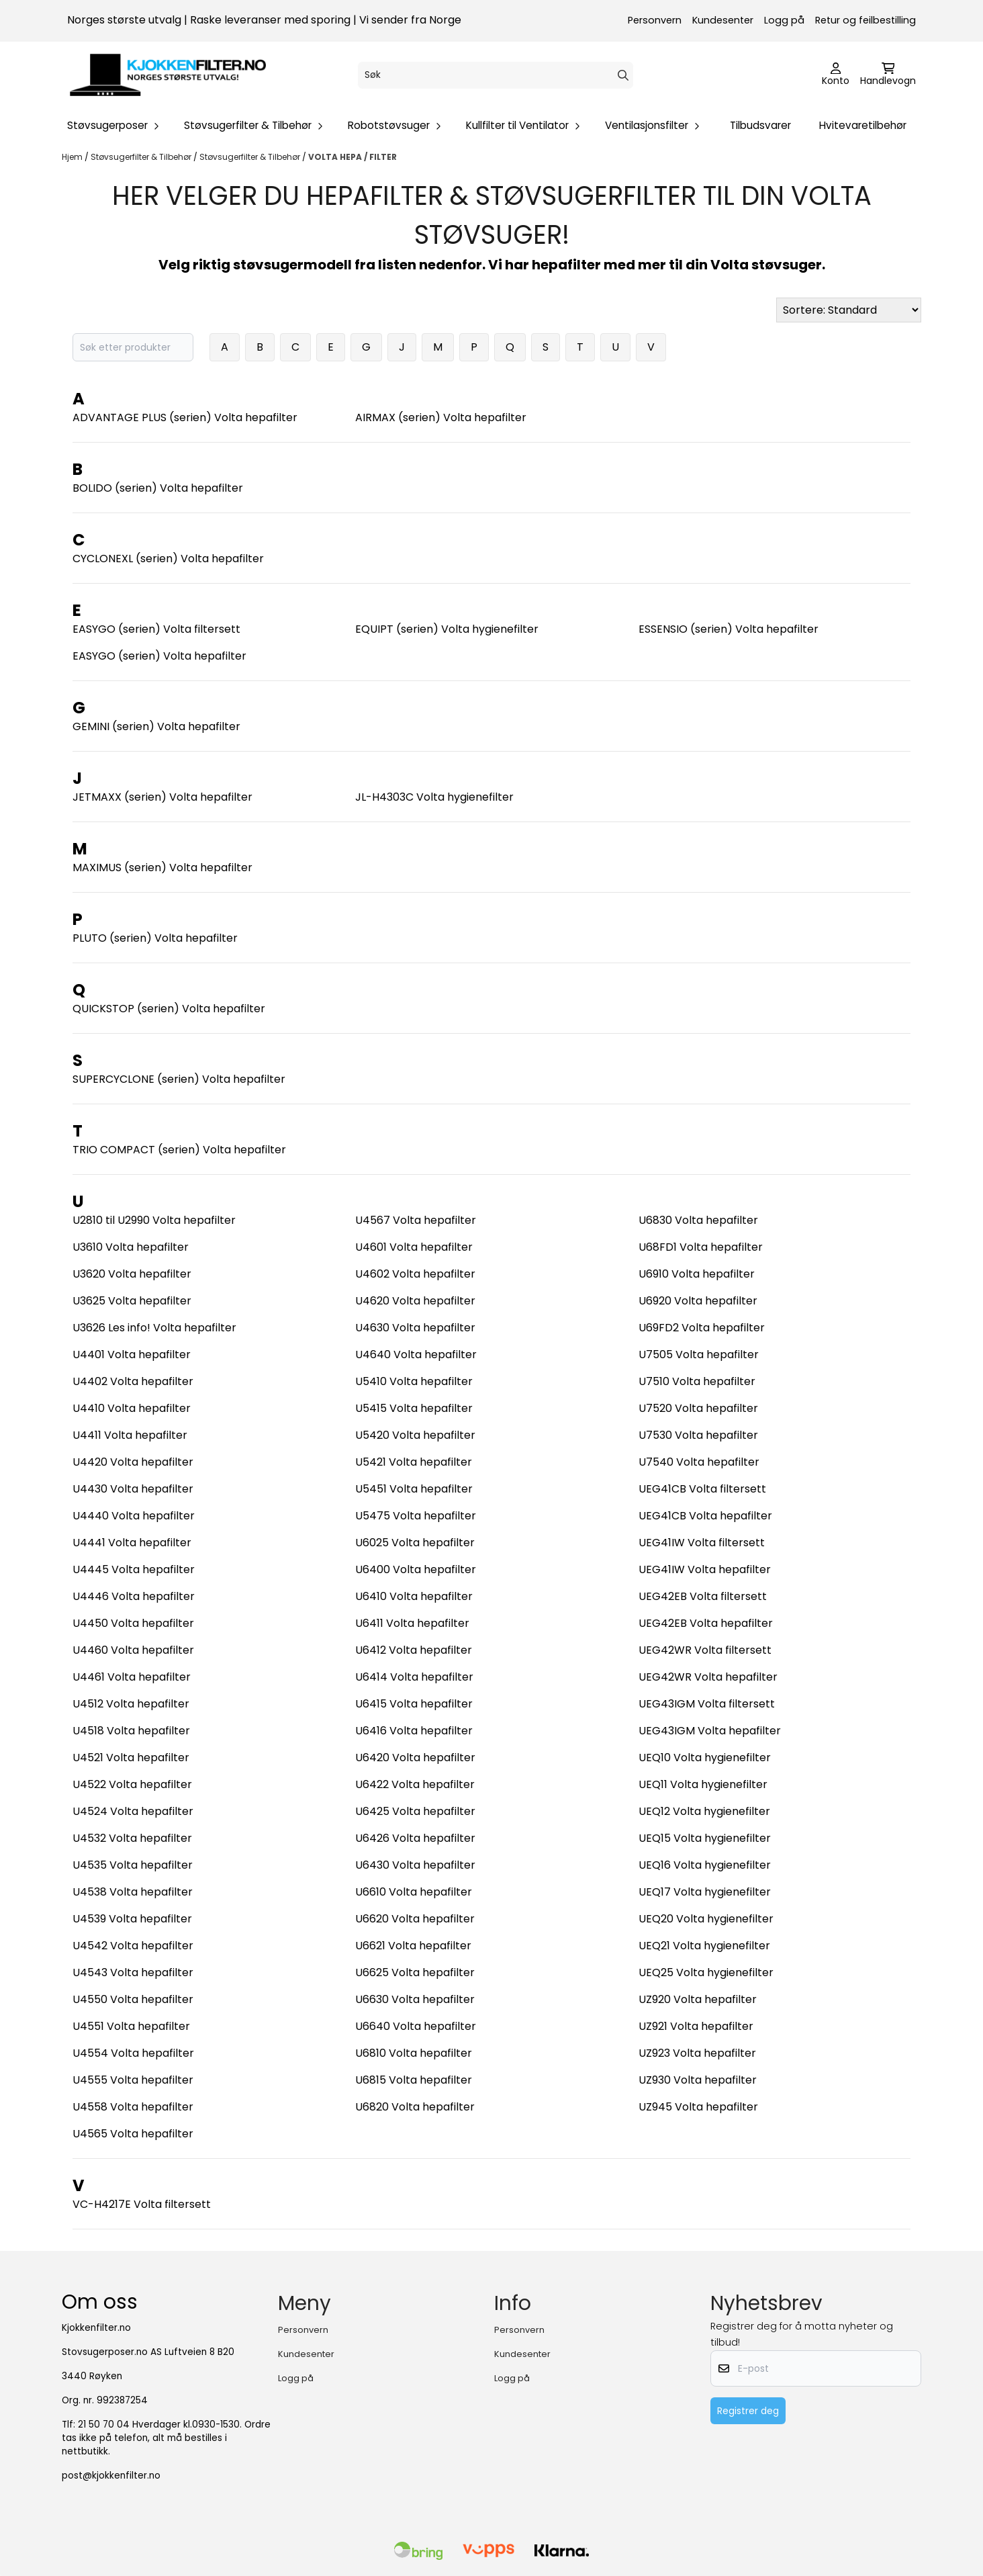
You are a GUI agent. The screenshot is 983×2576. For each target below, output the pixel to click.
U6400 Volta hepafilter (415, 1569)
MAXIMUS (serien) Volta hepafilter (162, 867)
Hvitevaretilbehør (862, 125)
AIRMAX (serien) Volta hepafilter (440, 417)
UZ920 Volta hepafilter (698, 1999)
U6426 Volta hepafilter (415, 1838)
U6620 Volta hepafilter (415, 1918)
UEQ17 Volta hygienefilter (705, 1892)
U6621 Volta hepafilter (413, 1945)
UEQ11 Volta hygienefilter (703, 1784)
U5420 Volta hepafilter (415, 1435)
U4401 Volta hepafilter (132, 1354)
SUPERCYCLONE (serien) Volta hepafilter (179, 1079)
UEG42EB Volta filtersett (703, 1596)
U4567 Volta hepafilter (415, 1220)
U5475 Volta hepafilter (415, 1515)
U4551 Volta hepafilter (131, 2026)
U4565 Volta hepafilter (133, 2133)
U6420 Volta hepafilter (415, 1757)
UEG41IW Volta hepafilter (705, 1569)
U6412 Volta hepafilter (413, 1650)
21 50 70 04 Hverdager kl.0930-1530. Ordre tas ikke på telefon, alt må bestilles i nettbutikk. (166, 2438)
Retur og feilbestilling (865, 20)
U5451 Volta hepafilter (414, 1489)
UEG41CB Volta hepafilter (705, 1515)
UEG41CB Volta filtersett (702, 1489)
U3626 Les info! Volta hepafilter (154, 1327)
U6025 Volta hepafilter (415, 1542)
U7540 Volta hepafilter (699, 1462)
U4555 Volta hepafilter (133, 2080)
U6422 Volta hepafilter (415, 1784)
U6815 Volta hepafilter (413, 2080)
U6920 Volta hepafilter (698, 1300)
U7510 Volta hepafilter (697, 1381)
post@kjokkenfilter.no (111, 2475)
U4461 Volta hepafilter (132, 1677)
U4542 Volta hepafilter (133, 1945)
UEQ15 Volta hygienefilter (705, 1838)
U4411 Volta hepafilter (130, 1435)
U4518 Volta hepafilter (131, 1730)
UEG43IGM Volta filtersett (707, 1704)
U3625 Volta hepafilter (132, 1300)
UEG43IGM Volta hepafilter (710, 1730)
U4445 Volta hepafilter (134, 1569)
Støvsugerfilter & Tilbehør (142, 157)
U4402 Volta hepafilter (133, 1381)
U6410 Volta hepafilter (414, 1596)
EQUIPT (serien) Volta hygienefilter (447, 629)
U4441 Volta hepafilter (132, 1542)
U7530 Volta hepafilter (698, 1435)
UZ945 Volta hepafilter (698, 2107)
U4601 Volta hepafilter (414, 1247)
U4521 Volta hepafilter (131, 1757)
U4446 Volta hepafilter (134, 1596)
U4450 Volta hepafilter (133, 1623)
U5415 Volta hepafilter (414, 1408)
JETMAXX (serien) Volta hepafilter (162, 797)
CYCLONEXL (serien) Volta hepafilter (168, 558)
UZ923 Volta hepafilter (697, 2053)
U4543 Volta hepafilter (133, 1972)
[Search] (623, 75)
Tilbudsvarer (760, 125)
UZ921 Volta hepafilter (696, 2026)
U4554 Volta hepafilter (133, 2053)
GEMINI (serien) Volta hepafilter (156, 726)
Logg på (784, 20)
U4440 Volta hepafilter (134, 1515)
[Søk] (495, 75)
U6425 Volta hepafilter (415, 1811)
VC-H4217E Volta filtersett (142, 2204)
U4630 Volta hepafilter (415, 1327)
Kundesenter (722, 20)
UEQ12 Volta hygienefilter (704, 1811)
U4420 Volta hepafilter (133, 1462)
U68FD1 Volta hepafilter (701, 1247)
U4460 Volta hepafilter (133, 1650)
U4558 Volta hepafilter (133, 2107)
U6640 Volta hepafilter (415, 2026)
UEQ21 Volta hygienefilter (704, 1945)
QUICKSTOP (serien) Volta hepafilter (169, 1008)
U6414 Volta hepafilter (414, 1677)
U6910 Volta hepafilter (697, 1274)
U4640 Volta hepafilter (416, 1354)
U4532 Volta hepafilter (132, 1838)
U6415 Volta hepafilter (414, 1704)
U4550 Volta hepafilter (133, 1999)
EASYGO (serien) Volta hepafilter (159, 656)
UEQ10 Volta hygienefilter (705, 1757)
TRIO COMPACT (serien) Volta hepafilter (179, 1149)
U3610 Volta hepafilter (131, 1247)
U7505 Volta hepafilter (699, 1354)
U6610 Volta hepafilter (413, 1892)
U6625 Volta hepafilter (415, 1972)
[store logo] (168, 75)
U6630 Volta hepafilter (415, 1999)
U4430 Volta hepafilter (133, 1489)
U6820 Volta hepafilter (415, 2107)
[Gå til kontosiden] (835, 75)
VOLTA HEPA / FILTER (352, 157)
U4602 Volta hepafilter (415, 1274)
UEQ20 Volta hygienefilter (706, 1918)
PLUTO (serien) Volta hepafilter (155, 938)
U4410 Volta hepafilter (132, 1408)
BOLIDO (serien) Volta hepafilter (158, 488)
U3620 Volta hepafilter (132, 1274)
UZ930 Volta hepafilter (698, 2080)
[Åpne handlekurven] (888, 75)
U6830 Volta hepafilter (698, 1220)
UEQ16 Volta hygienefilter (705, 1865)
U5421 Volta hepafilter (413, 1462)
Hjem (73, 157)
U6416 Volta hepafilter (414, 1730)
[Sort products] (848, 310)
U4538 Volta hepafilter (133, 1892)
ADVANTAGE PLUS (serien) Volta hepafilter (185, 417)
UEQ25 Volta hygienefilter (706, 1972)
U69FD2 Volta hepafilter (702, 1327)
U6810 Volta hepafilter (413, 2053)
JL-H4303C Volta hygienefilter (434, 797)
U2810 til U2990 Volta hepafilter (154, 1220)
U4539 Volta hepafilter (132, 1918)
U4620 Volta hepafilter (415, 1300)
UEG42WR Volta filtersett (705, 1650)
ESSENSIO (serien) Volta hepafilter (728, 629)
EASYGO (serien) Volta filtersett (156, 629)
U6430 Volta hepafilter (415, 1865)
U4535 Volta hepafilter (133, 1865)
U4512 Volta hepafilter (131, 1704)
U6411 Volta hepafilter (412, 1623)
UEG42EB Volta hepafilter (706, 1623)
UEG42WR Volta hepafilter (708, 1677)
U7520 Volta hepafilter (698, 1408)
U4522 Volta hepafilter (132, 1784)
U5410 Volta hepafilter (414, 1381)
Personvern (655, 20)
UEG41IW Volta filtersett (702, 1542)
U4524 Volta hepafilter (133, 1811)
